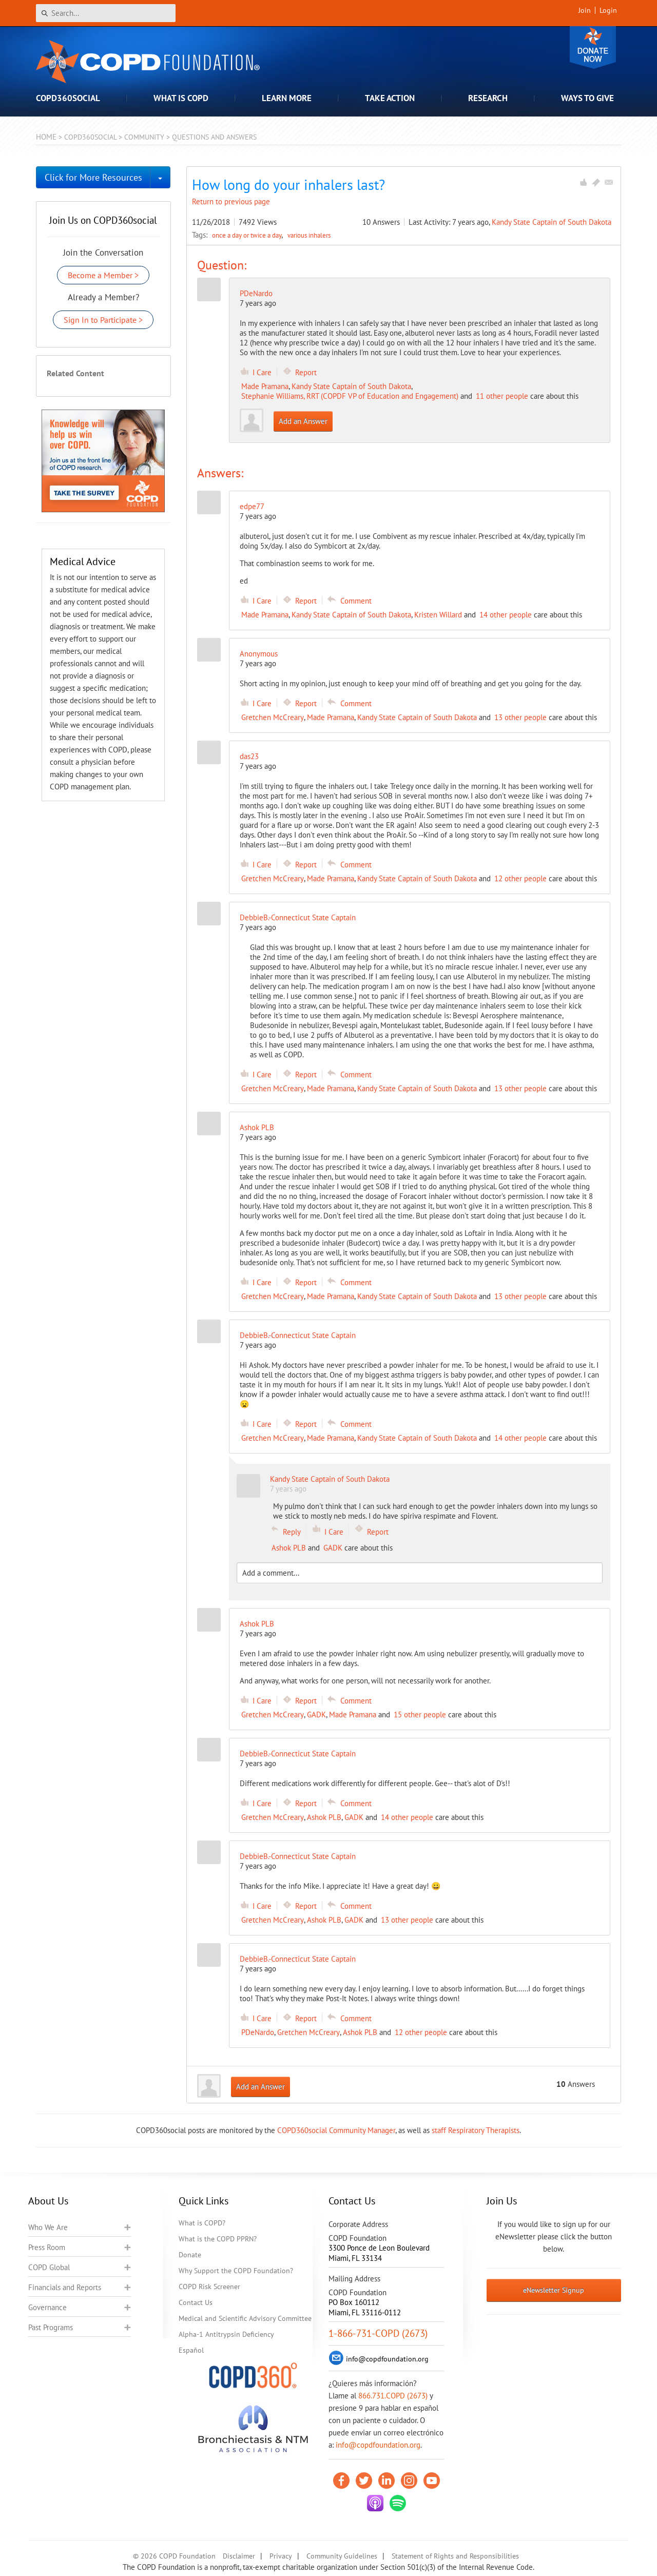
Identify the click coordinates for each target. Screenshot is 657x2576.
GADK (332, 1548)
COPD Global (49, 2267)
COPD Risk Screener (209, 2286)
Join (584, 10)
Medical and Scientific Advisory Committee (245, 2318)
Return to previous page (231, 201)
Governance (47, 2307)
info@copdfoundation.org (378, 2445)
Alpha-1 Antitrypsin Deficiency (226, 2334)
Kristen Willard (438, 614)
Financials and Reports (64, 2287)
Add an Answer (303, 421)
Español (191, 2350)
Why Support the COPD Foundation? (236, 2270)
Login (608, 10)
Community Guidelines (341, 2556)
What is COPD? (202, 2223)
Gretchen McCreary (272, 717)
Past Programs (50, 2327)
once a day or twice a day (247, 235)
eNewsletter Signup (553, 2290)
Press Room (46, 2247)
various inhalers (309, 235)
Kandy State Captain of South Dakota (551, 222)
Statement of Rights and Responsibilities (455, 2556)
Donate (593, 47)
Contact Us (195, 2302)
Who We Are (48, 2227)
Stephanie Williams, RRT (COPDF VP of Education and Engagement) (349, 396)
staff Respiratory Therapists (475, 2130)
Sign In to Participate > (103, 320)
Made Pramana (264, 386)
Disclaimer (239, 2556)
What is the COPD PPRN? (218, 2238)
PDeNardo (256, 293)
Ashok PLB (289, 1548)
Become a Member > (103, 275)
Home (46, 137)
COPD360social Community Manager (336, 2130)
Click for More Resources (93, 177)
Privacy (280, 2556)
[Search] (106, 13)
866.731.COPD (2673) (393, 2395)
